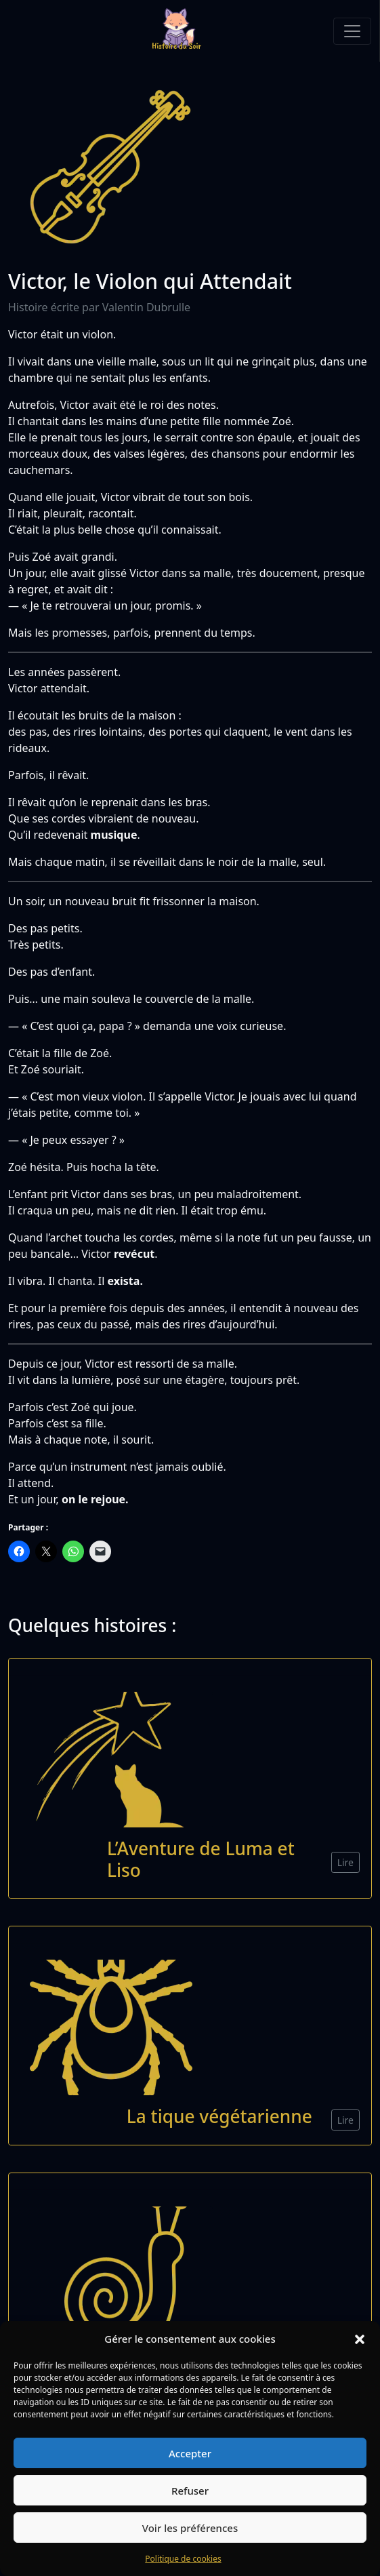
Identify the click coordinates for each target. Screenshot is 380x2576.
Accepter (190, 2453)
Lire (345, 1862)
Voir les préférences (190, 2528)
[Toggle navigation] (352, 31)
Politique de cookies (183, 2558)
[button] (359, 2338)
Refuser (190, 2490)
